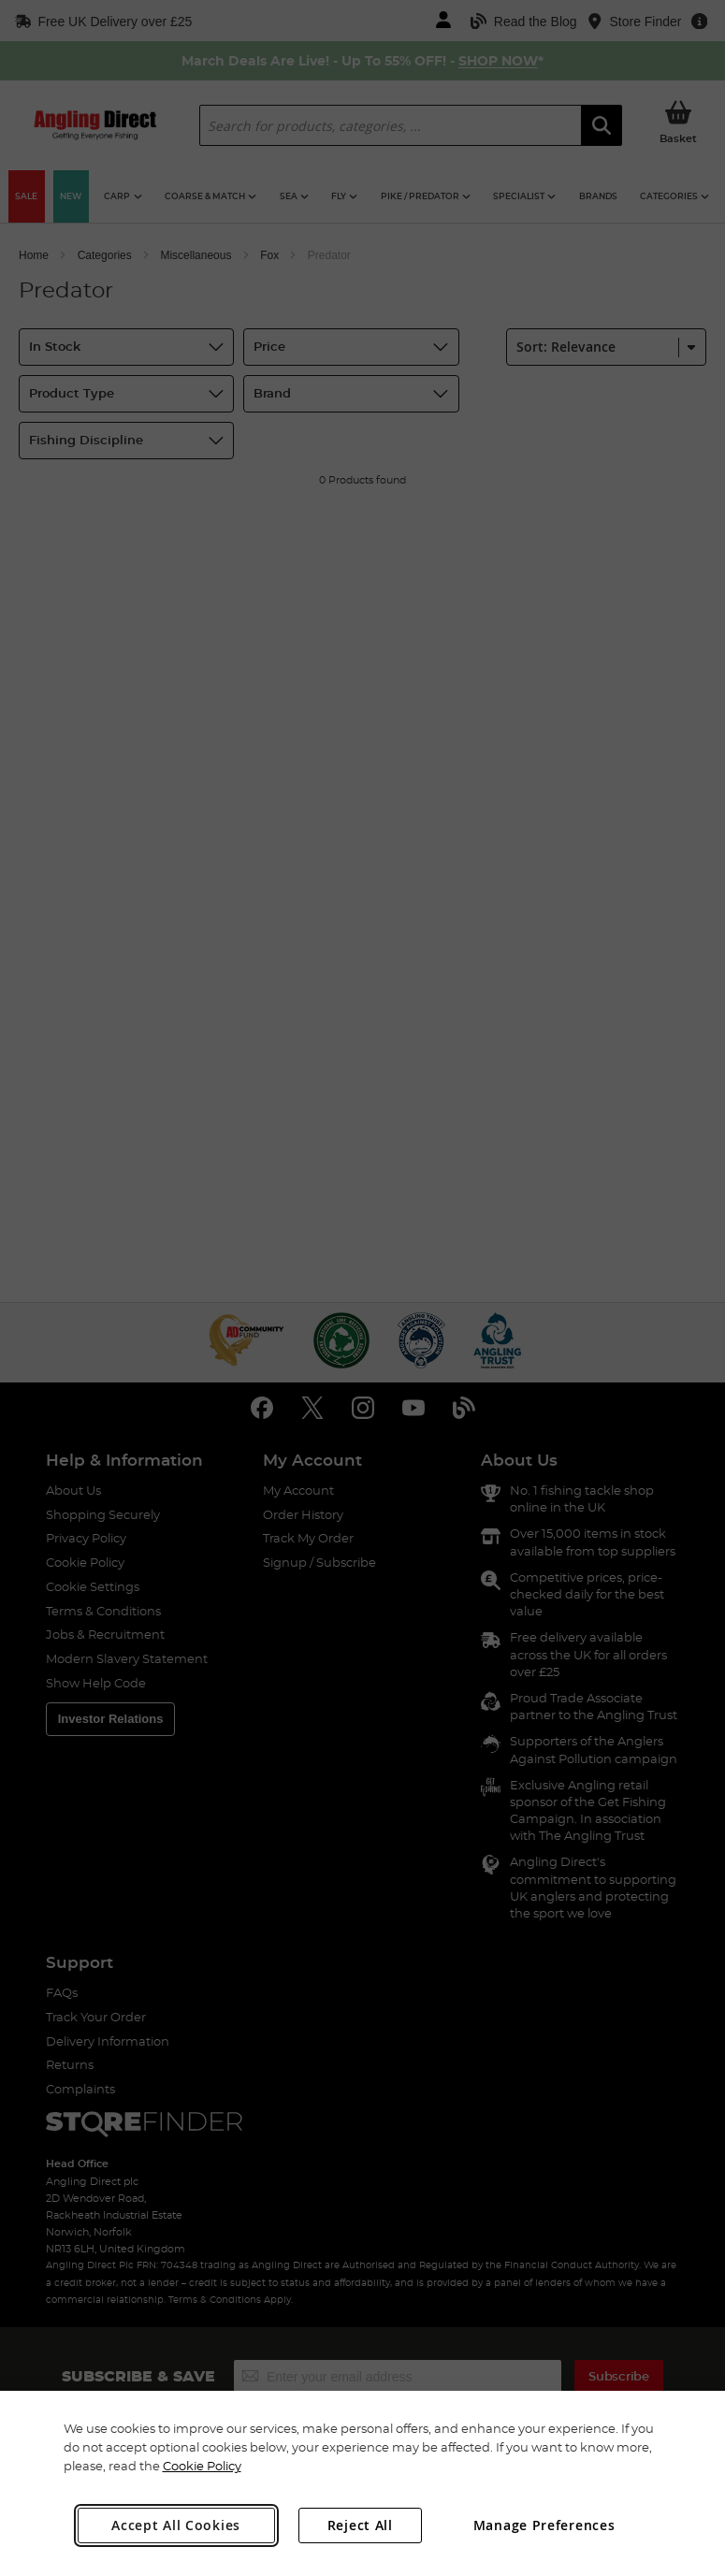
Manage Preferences (544, 2525)
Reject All (360, 2525)
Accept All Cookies (175, 2525)
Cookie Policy (202, 2465)
